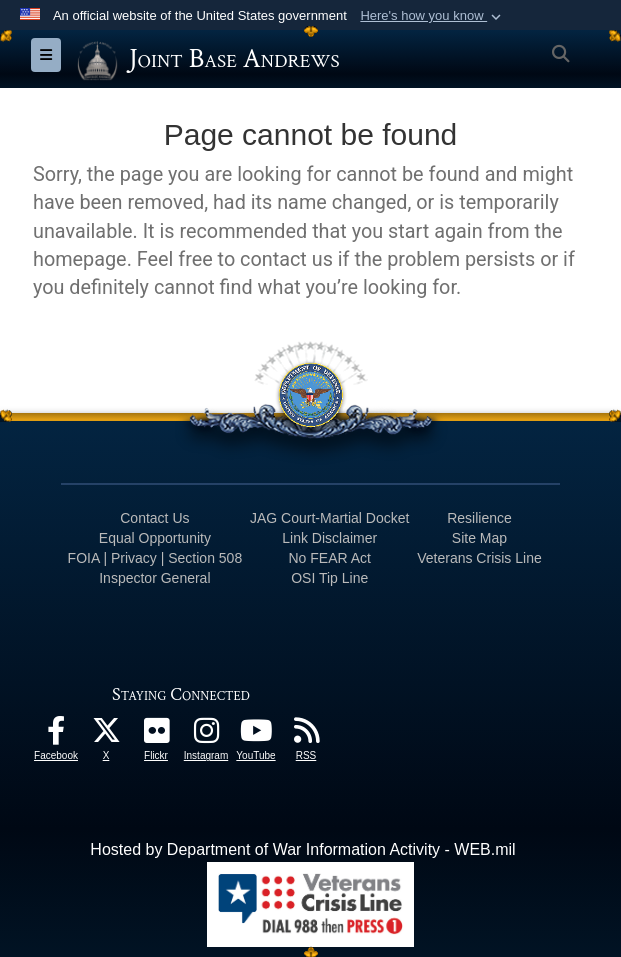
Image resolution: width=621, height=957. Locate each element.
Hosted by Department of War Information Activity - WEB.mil (302, 849)
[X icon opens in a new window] (106, 735)
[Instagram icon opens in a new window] (206, 735)
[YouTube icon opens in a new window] (256, 735)
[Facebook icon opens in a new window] (56, 735)
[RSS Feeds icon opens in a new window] (306, 735)
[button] (432, 16)
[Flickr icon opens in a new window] (156, 735)
